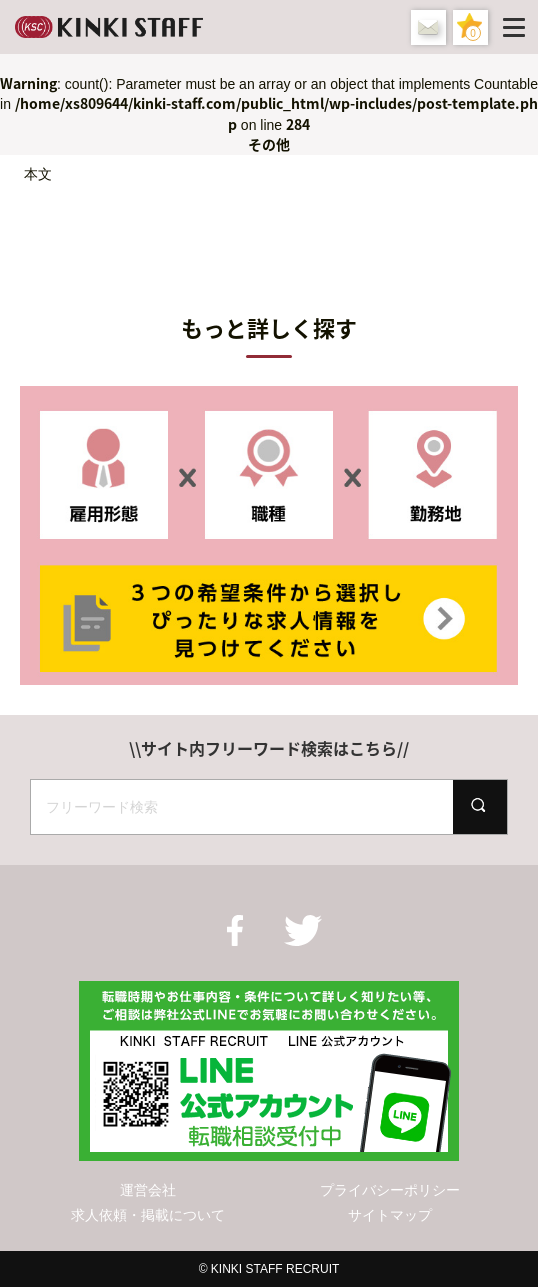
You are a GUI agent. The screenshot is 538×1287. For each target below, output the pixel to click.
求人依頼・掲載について (148, 1215)
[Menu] (518, 27)
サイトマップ (390, 1215)
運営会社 (148, 1190)
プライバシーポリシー (390, 1190)
